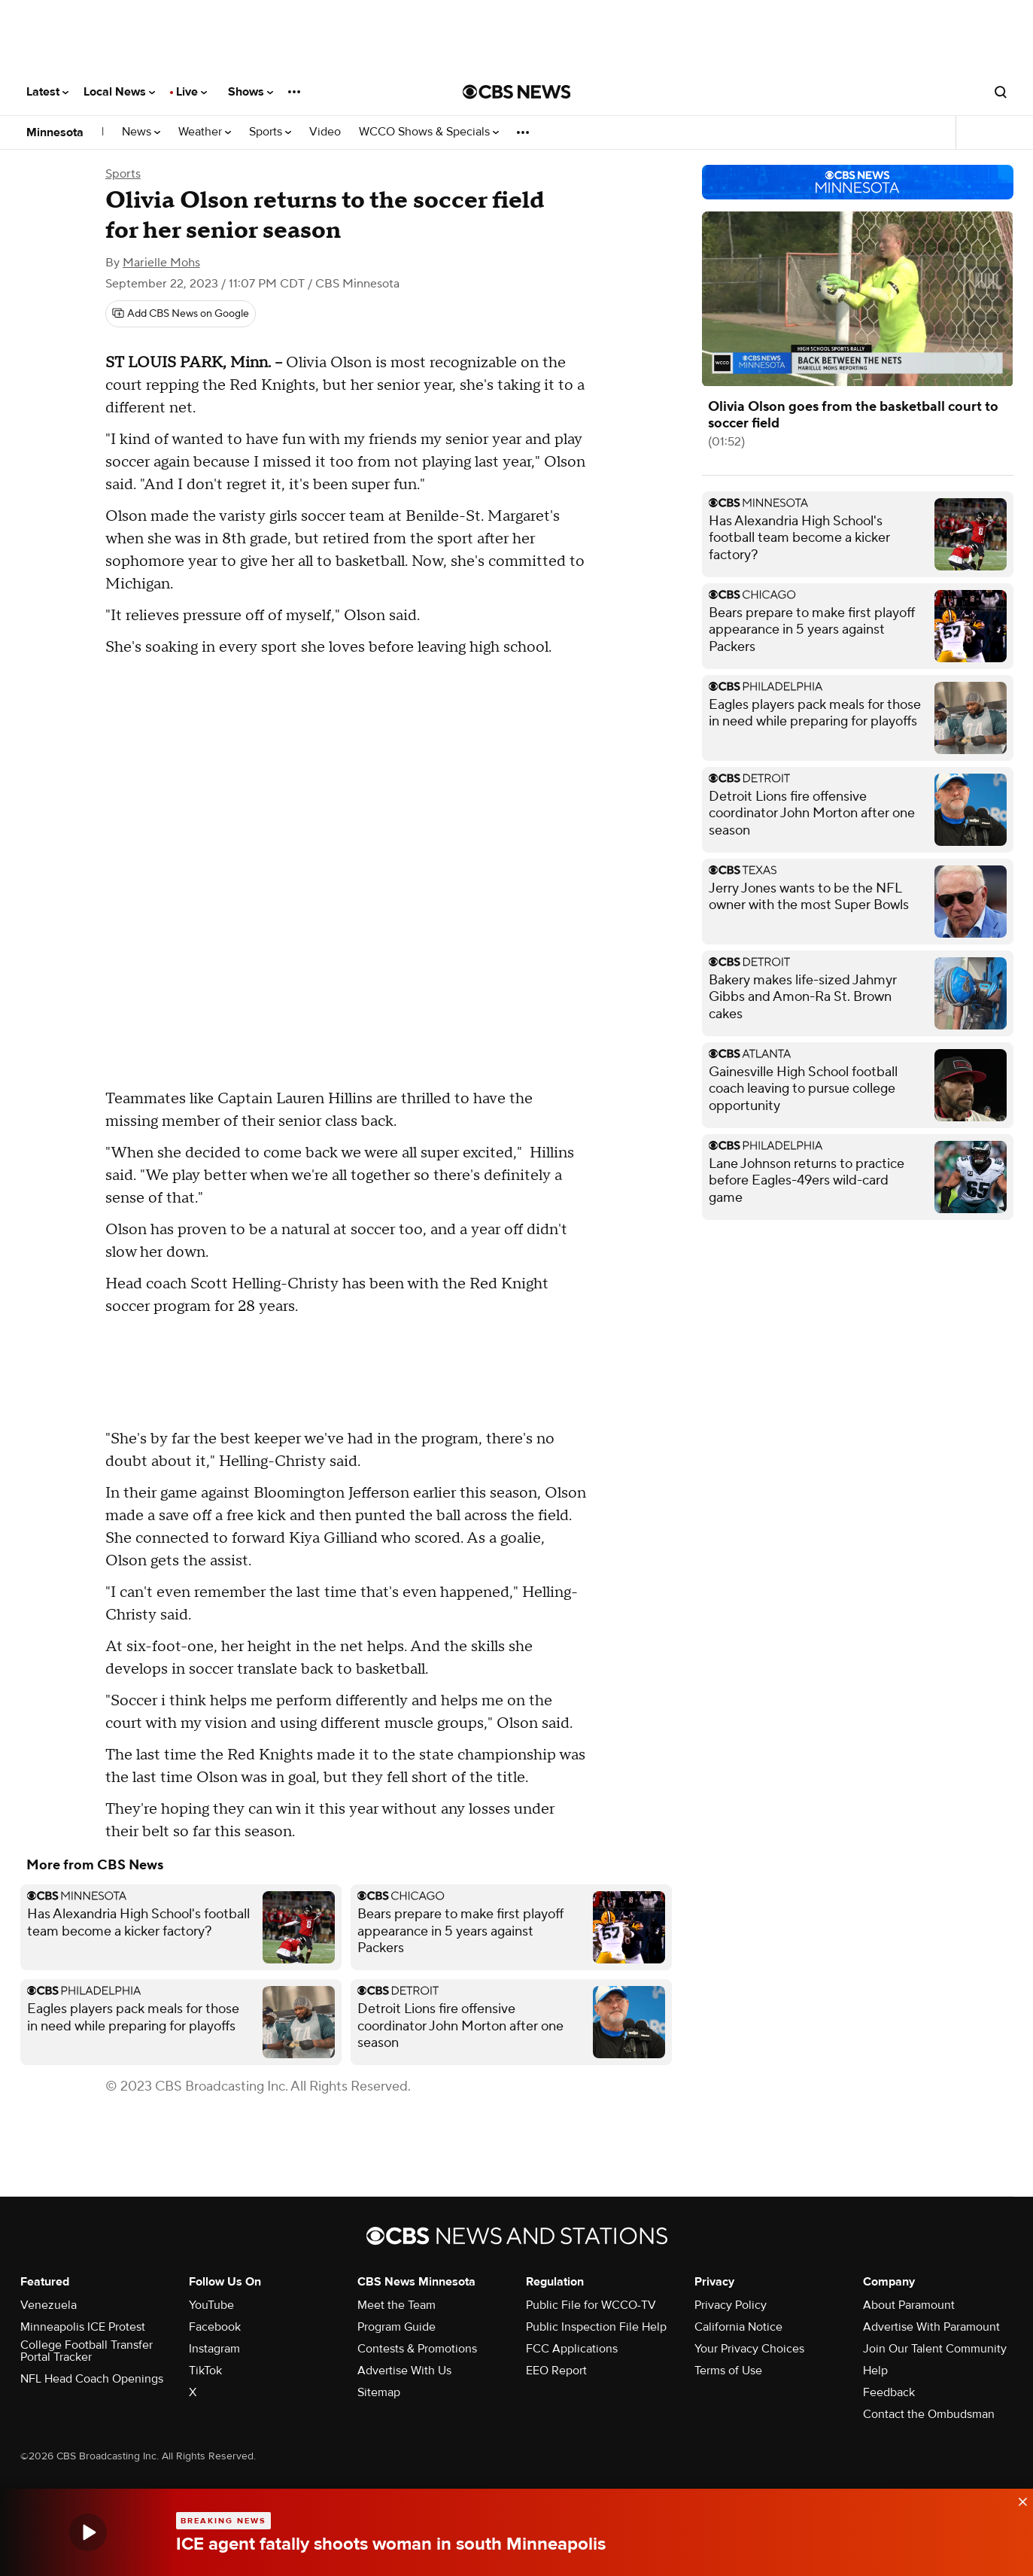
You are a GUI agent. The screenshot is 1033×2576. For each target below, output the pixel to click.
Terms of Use (728, 2371)
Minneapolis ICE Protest (82, 2327)
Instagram (214, 2349)
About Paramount (909, 2305)
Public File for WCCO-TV (591, 2305)
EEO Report (556, 2371)
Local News (119, 92)
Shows (250, 92)
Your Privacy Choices (749, 2349)
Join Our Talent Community (935, 2349)
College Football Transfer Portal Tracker (86, 2351)
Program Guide (396, 2327)
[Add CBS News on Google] (180, 313)
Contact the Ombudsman (929, 2414)
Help (875, 2371)
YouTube (211, 2305)
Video (325, 132)
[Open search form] (1000, 92)
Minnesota (55, 132)
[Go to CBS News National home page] (517, 91)
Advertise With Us (404, 2371)
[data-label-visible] (1018, 2499)
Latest (47, 92)
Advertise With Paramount (931, 2327)
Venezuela (48, 2305)
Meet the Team (396, 2305)
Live (191, 91)
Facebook (215, 2327)
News (141, 132)
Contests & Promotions (417, 2349)
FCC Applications (572, 2349)
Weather (204, 132)
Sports (270, 132)
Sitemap (378, 2392)
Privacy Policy (730, 2305)
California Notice (738, 2327)
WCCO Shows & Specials (429, 132)
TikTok (205, 2371)
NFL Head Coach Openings (91, 2379)
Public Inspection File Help (596, 2327)
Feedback (889, 2392)
